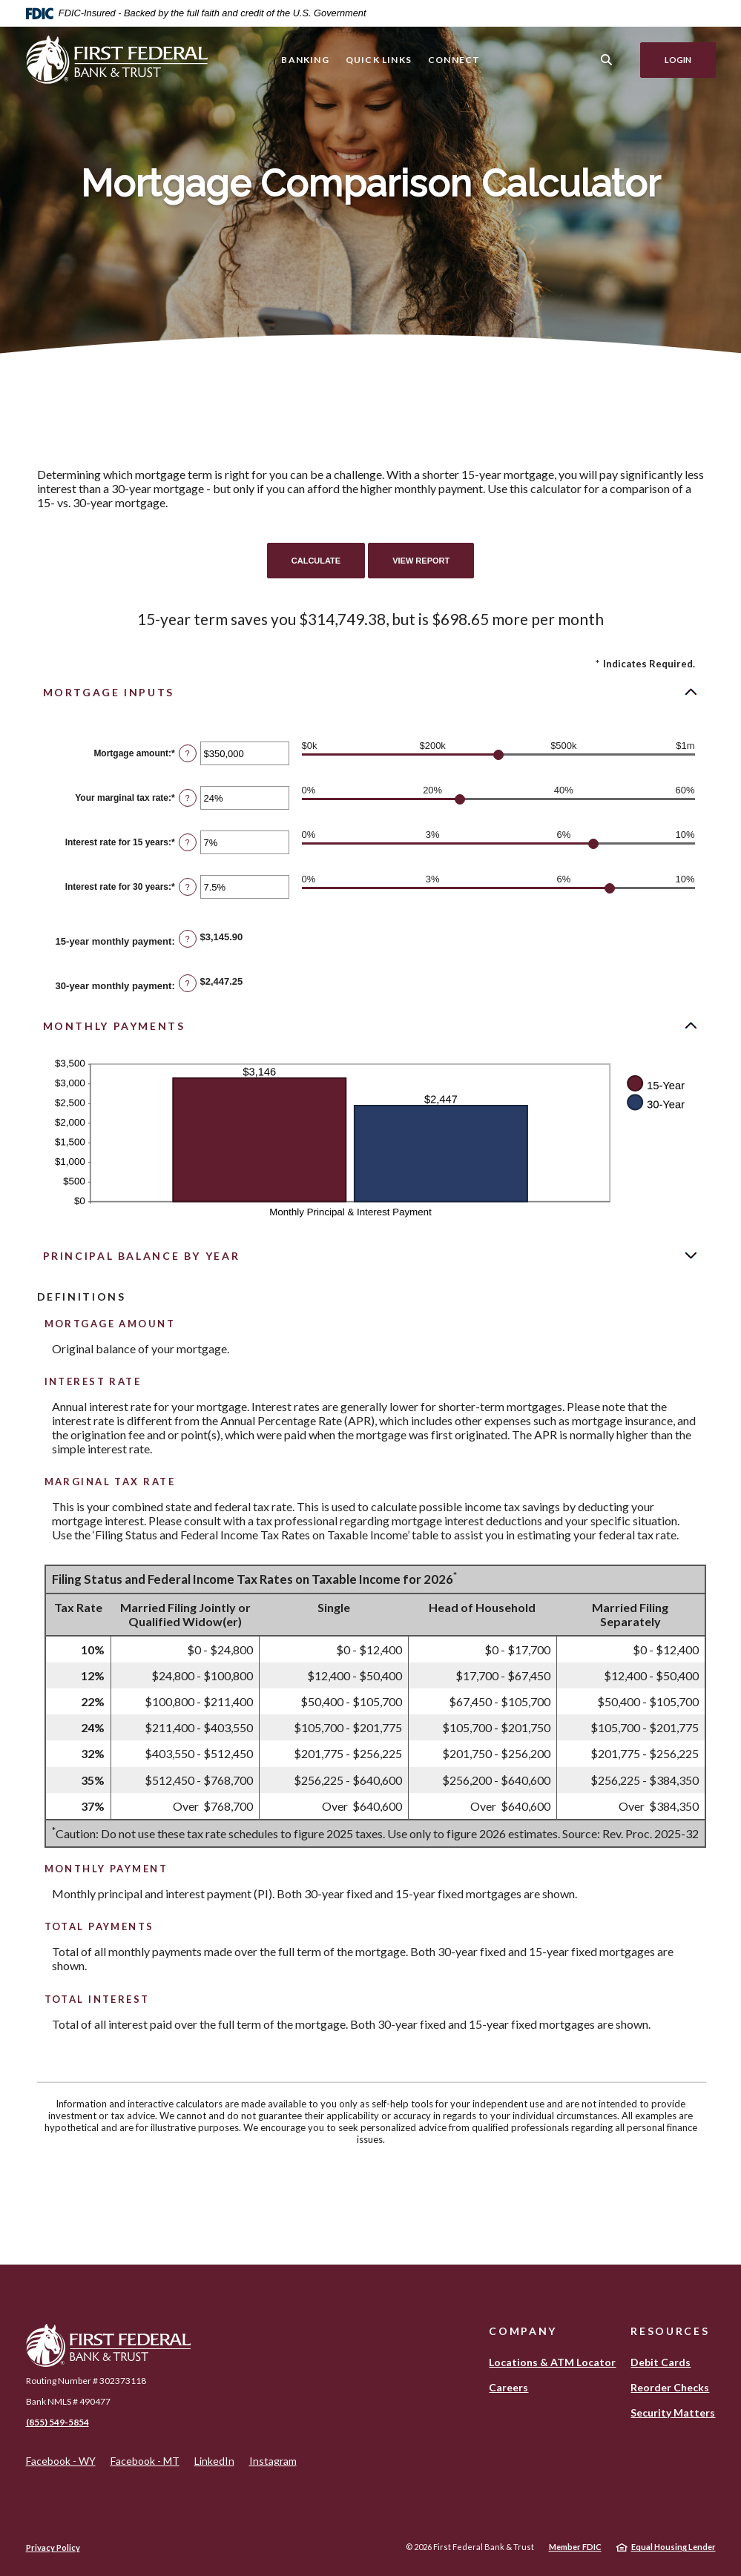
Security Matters (672, 2412)
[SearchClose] (606, 59)
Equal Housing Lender (673, 2547)
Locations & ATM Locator (552, 2362)
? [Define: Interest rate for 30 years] (187, 886)
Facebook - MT (145, 2461)
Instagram (273, 2461)
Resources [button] (669, 2331)
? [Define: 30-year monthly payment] (187, 983)
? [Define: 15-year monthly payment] (187, 938)
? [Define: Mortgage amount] (187, 753)
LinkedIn (214, 2461)
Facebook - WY (61, 2461)
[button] (370, 692)
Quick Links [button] (379, 59)
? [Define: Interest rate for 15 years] (187, 842)
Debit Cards (660, 2362)
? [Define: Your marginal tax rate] (187, 797)
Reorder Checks (669, 2387)
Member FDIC (575, 2547)
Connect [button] (454, 59)
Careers (508, 2387)
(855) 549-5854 (57, 2422)
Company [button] (522, 2331)
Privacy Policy (53, 2547)
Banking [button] (305, 59)
